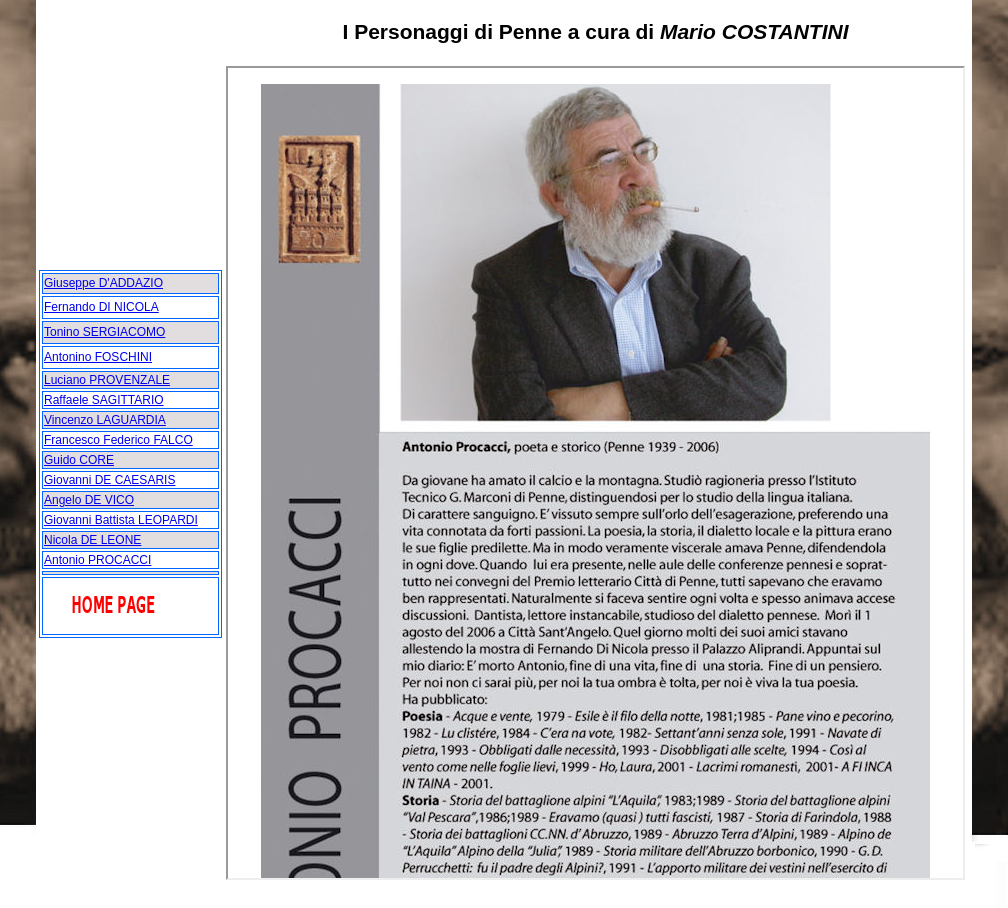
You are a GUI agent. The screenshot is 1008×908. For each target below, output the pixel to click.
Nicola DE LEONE (92, 540)
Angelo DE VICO (89, 500)
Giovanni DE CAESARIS (109, 480)
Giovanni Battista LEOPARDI (121, 520)
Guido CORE (79, 460)
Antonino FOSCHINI (98, 357)
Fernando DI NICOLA (101, 307)
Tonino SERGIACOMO (104, 332)
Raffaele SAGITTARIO (104, 400)
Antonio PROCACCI (97, 560)
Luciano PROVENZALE (107, 380)
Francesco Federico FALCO (118, 440)
